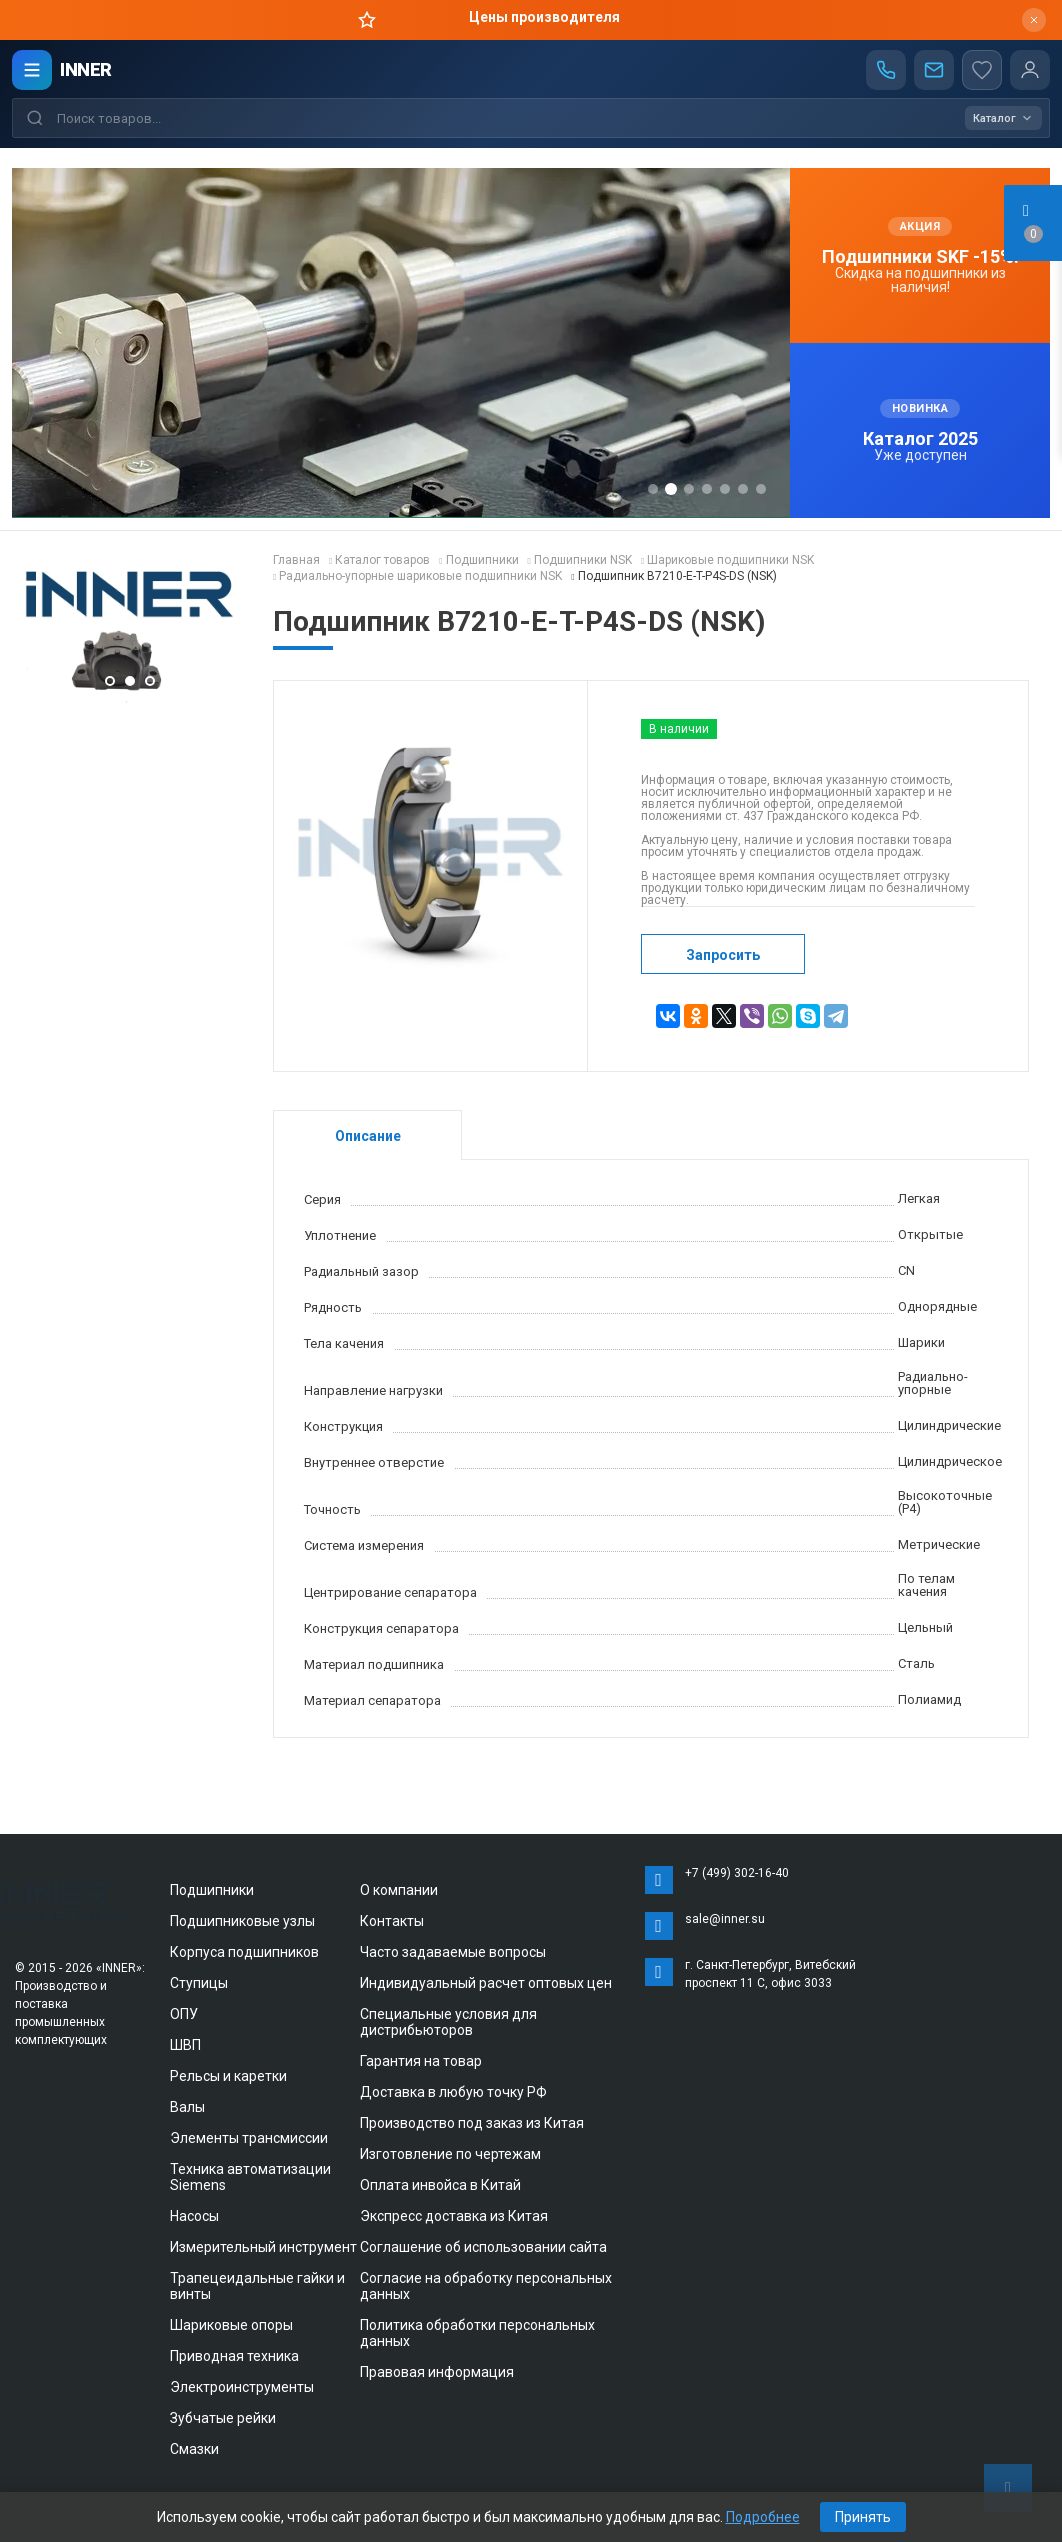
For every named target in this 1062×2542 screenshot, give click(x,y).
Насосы (194, 2216)
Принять (863, 2517)
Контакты (392, 1921)
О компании (399, 1890)
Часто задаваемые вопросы (453, 1952)
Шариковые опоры (231, 2325)
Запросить (723, 955)
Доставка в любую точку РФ (453, 2092)
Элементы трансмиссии (249, 2138)
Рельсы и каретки (228, 2076)
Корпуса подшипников (244, 1952)
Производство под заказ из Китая (472, 2123)
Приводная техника (234, 2356)
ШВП (185, 2045)
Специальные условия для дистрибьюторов (448, 2022)
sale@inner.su (725, 1919)
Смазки (194, 2449)
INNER (86, 69)
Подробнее (763, 2517)
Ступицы (199, 1983)
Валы (187, 2107)
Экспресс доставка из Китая (454, 2216)
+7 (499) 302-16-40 (737, 1873)
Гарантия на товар (421, 2061)
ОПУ (184, 2014)
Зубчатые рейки (223, 2418)
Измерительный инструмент (263, 2247)
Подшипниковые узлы (242, 1921)
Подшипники (212, 1890)
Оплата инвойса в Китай (440, 2185)
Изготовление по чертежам (450, 2154)
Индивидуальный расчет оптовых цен (486, 1983)
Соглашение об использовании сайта (483, 2247)
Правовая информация (437, 2372)
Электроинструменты (242, 2387)
